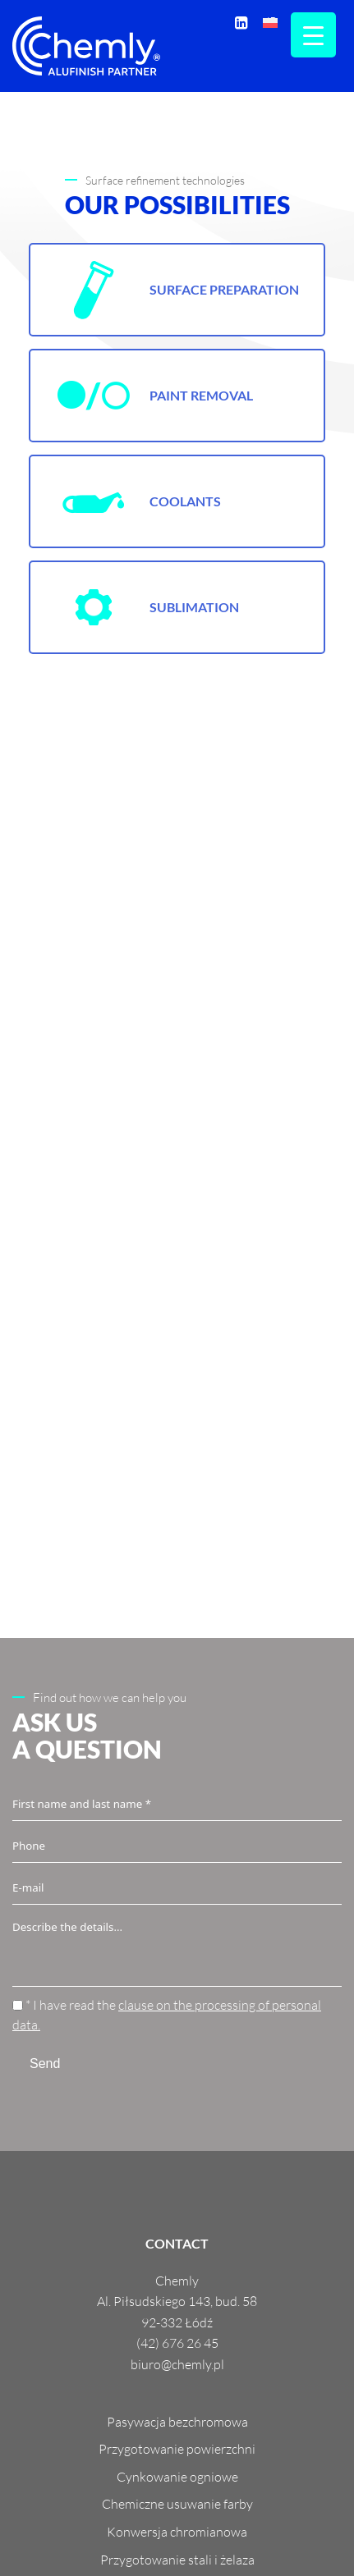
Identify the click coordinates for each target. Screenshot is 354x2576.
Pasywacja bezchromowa (177, 2422)
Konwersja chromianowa (177, 2531)
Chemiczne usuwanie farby (177, 2504)
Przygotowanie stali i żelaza (177, 2559)
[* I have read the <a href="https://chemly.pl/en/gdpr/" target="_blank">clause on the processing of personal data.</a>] (17, 2005)
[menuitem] (270, 22)
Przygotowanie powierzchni (177, 2449)
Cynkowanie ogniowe (177, 2476)
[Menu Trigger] (313, 34)
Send (45, 2063)
